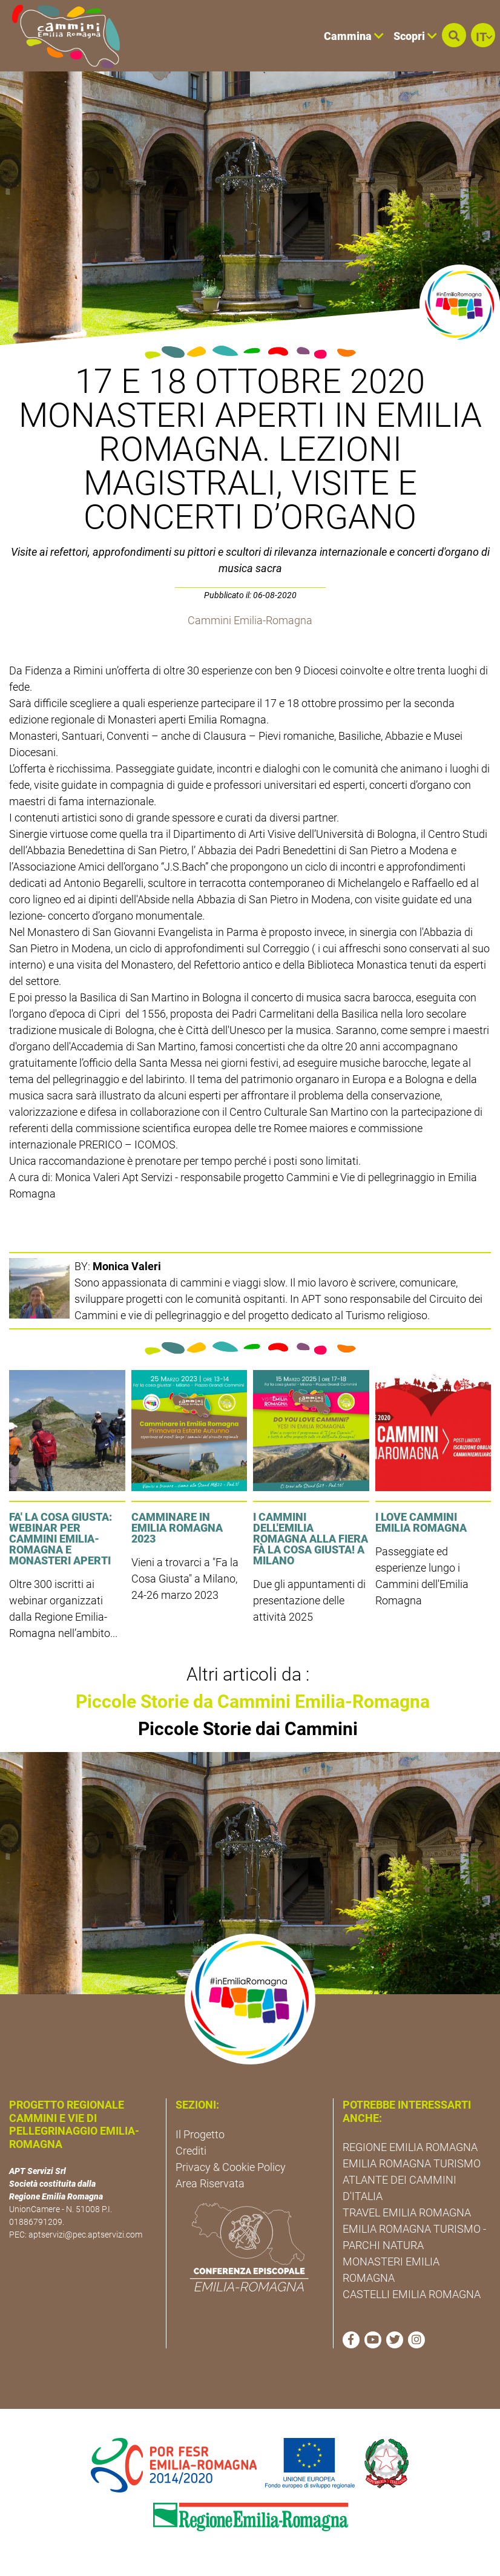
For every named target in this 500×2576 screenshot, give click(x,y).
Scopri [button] (415, 36)
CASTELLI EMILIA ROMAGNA (412, 2294)
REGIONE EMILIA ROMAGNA (410, 2147)
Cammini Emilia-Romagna (250, 620)
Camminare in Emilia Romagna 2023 (177, 1527)
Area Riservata (210, 2183)
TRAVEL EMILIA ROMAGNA (407, 2212)
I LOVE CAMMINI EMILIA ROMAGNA (421, 1522)
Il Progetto (200, 2134)
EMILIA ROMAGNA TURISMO (412, 2163)
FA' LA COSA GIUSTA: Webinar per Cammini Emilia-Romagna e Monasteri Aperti (60, 1538)
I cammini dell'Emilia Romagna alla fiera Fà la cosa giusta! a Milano (310, 1538)
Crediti (191, 2150)
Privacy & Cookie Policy (231, 2167)
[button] (454, 35)
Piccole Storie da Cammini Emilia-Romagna (253, 1701)
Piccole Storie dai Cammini (248, 1728)
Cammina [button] (354, 36)
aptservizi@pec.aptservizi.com (85, 2234)
